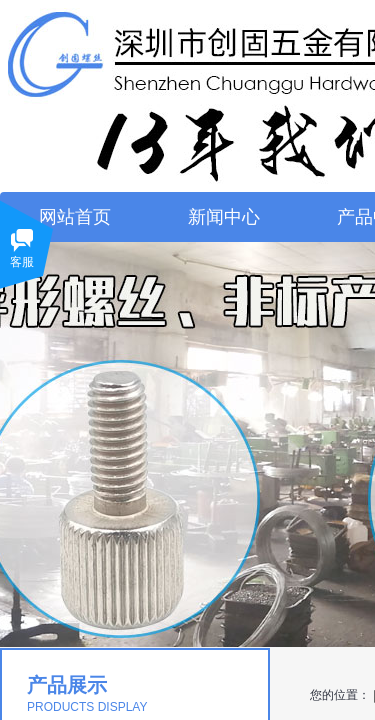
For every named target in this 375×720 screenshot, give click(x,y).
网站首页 (75, 217)
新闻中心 (224, 217)
